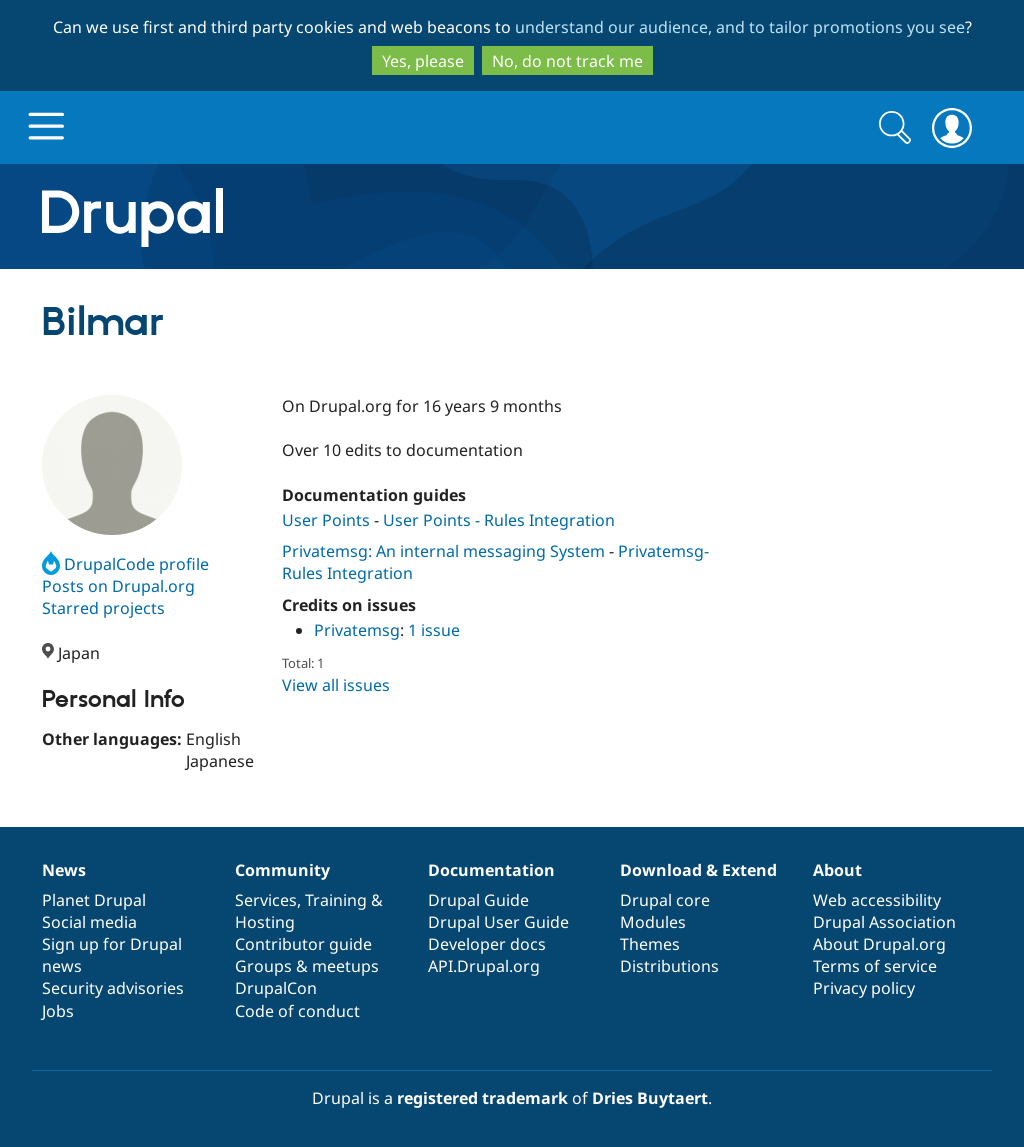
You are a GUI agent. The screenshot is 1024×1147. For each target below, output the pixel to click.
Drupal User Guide (498, 922)
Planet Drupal (94, 900)
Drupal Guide (478, 900)
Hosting (265, 922)
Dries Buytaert (650, 1098)
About (837, 870)
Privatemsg (357, 630)
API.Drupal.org (484, 966)
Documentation (491, 870)
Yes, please (423, 61)
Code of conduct (297, 1011)
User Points (328, 520)
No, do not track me (567, 61)
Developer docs (487, 944)
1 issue (434, 630)
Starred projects (103, 608)
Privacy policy (864, 988)
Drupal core (665, 900)
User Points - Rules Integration (499, 520)
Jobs (58, 1011)
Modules (653, 922)
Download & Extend (698, 870)
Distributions (669, 966)
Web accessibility (877, 900)
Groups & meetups (307, 966)
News (64, 870)
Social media (89, 922)
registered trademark (482, 1098)
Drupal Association (884, 922)
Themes (650, 944)
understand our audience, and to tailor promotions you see (740, 27)
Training (336, 900)
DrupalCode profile (125, 564)
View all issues (336, 685)
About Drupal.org (879, 944)
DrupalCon (276, 988)
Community (282, 870)
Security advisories (113, 988)
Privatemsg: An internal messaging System (443, 551)
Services (266, 900)
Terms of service (875, 966)
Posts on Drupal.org (118, 586)
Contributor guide (303, 944)
